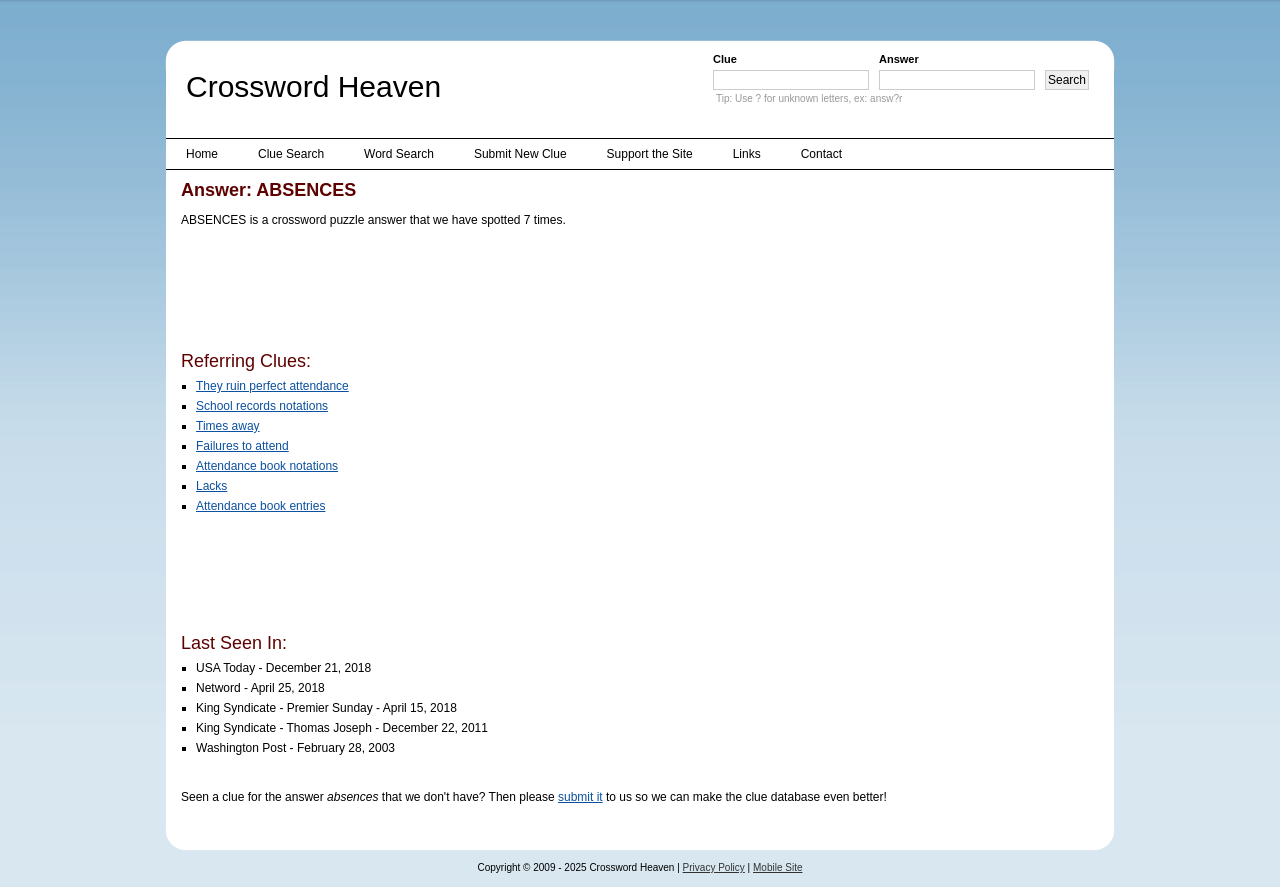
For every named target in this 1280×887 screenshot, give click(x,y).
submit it (580, 797)
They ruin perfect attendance (272, 386)
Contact (821, 154)
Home (202, 154)
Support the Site (650, 154)
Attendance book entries (260, 506)
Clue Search (291, 154)
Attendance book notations (267, 466)
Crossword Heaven (313, 86)
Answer (899, 59)
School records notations (262, 406)
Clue (725, 59)
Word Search (399, 154)
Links (747, 154)
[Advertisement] (545, 293)
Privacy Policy (714, 867)
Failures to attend (242, 446)
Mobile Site (777, 867)
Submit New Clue (520, 154)
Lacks (211, 486)
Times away (228, 426)
